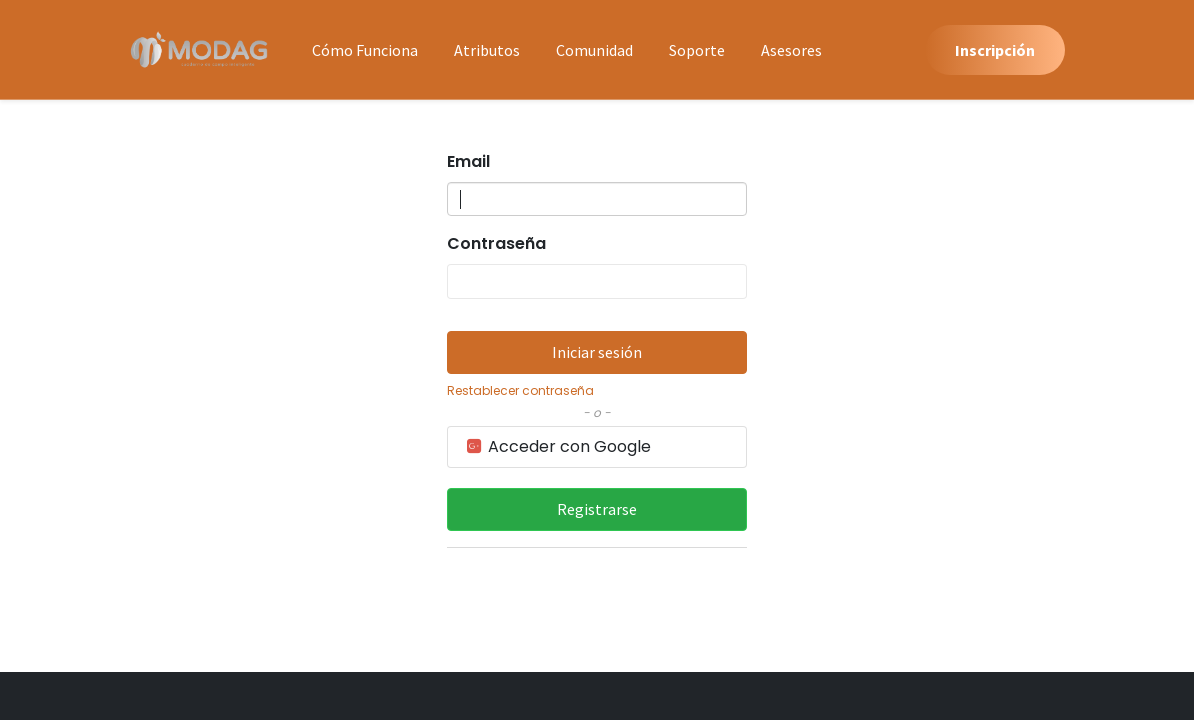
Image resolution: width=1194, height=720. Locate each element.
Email (468, 161)
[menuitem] (365, 50)
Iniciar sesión (597, 352)
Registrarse (597, 509)
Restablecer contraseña (520, 390)
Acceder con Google (557, 446)
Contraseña (496, 243)
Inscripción (995, 50)
